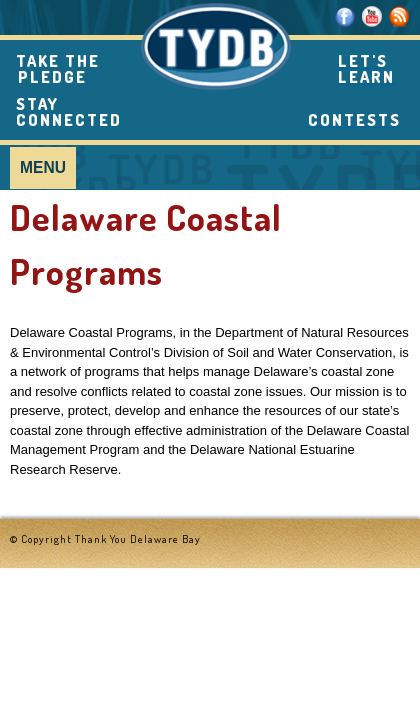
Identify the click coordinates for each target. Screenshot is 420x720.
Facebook (345, 16)
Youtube (372, 16)
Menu (43, 167)
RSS (399, 16)
